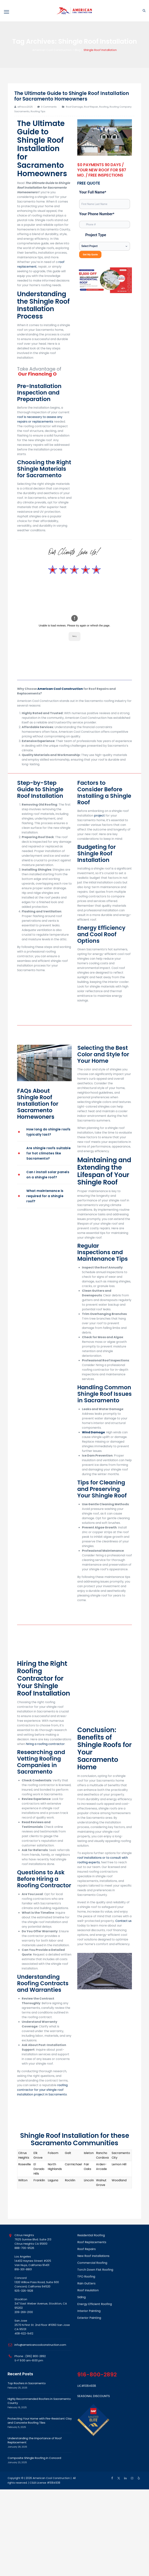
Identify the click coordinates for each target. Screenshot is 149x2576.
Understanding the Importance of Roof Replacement (35, 2538)
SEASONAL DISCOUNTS (93, 2494)
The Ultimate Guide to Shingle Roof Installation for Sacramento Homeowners (71, 96)
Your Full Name (92, 192)
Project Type (92, 235)
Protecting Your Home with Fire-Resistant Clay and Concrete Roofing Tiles (40, 2518)
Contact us (123, 2018)
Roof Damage (74, 107)
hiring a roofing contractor (45, 1842)
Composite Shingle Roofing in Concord (34, 2556)
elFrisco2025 (25, 107)
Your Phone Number (96, 214)
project (99, 913)
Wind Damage (93, 1530)
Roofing (103, 107)
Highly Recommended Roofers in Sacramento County (39, 2499)
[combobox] (104, 246)
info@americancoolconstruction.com (40, 2442)
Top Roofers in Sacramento (27, 2481)
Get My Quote (90, 255)
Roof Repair (91, 107)
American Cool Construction (60, 786)
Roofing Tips (38, 111)
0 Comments (49, 107)
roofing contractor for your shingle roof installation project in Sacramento (42, 2187)
